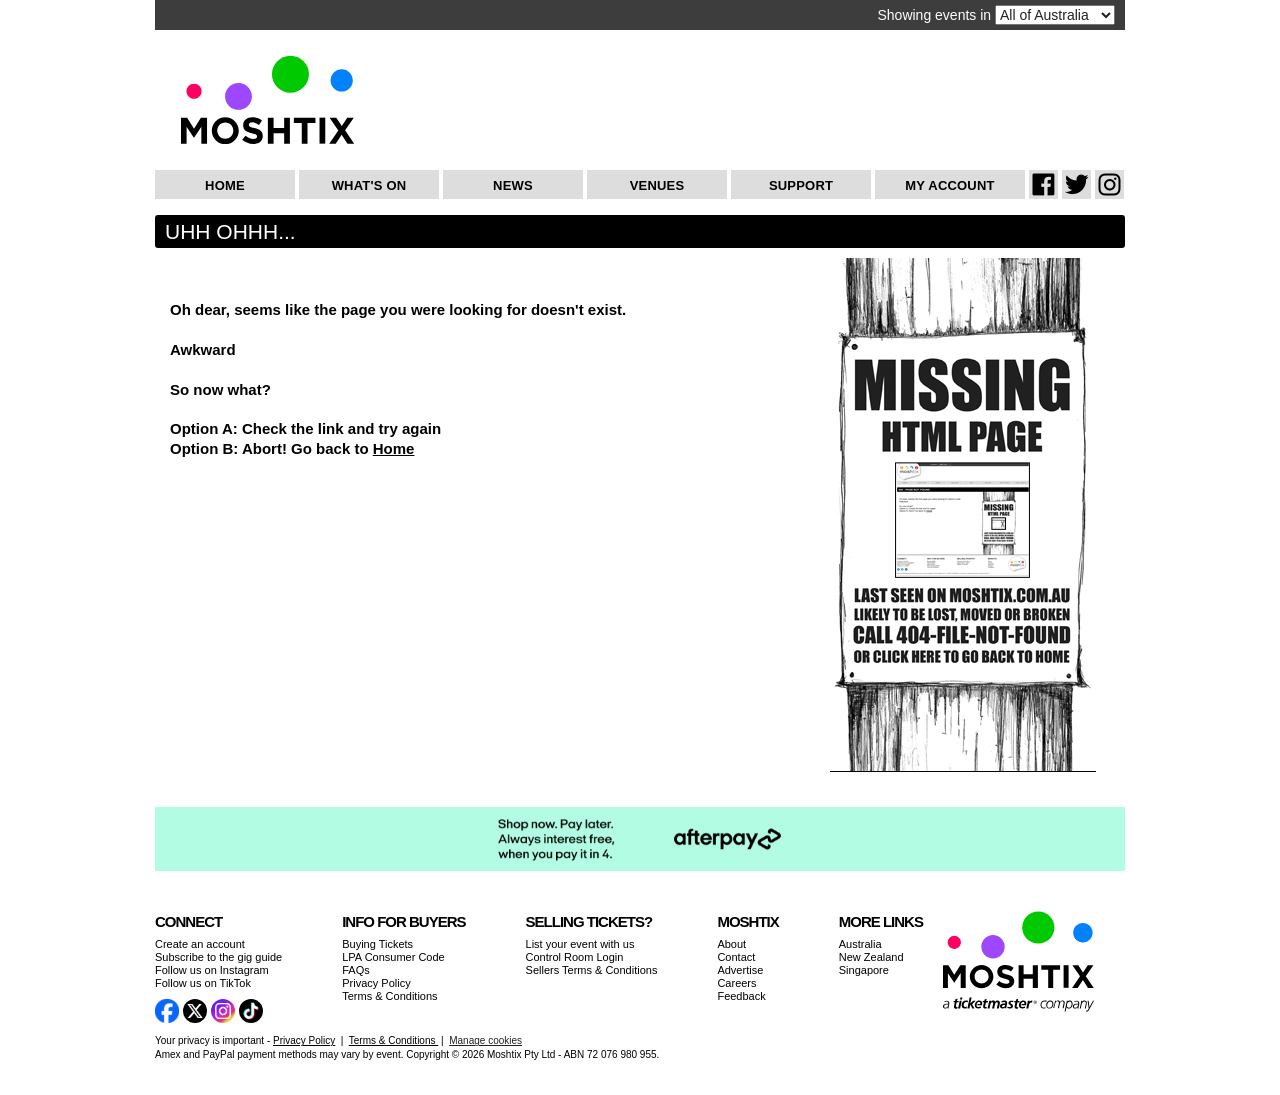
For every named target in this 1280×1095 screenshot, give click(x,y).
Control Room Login (575, 957)
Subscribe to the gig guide (218, 957)
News (513, 185)
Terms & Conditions (389, 996)
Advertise (740, 970)
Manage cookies (485, 1040)
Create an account (200, 944)
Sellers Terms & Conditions (592, 970)
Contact (736, 957)
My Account (949, 185)
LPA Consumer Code (393, 957)
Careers (736, 983)
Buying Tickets (377, 944)
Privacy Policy (376, 983)
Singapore (864, 970)
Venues (657, 185)
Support (801, 185)
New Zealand (871, 957)
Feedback (741, 996)
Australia (860, 944)
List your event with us (580, 944)
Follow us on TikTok (203, 983)
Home (225, 185)
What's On (369, 185)
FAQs (356, 970)
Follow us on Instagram (212, 970)
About (731, 944)
